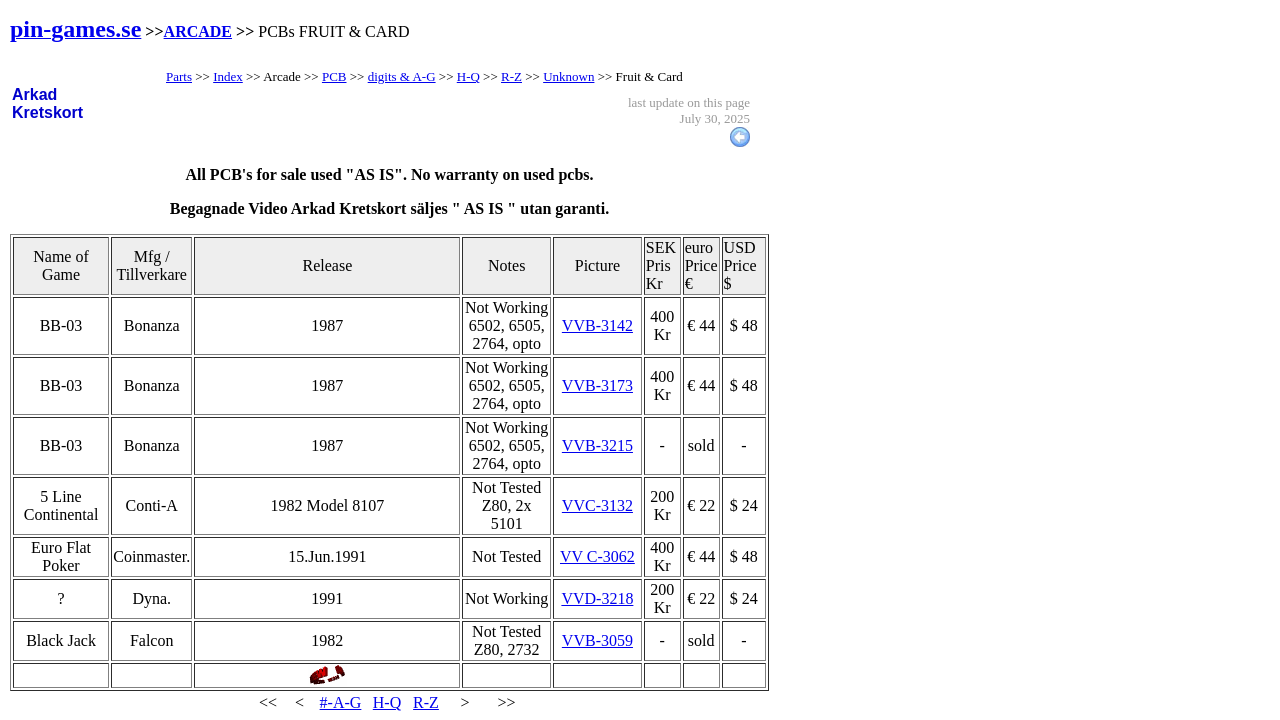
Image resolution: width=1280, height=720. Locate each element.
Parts (179, 76)
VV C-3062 (597, 556)
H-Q (387, 702)
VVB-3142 (597, 325)
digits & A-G (402, 76)
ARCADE (198, 31)
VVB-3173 (597, 385)
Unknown (568, 76)
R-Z (426, 702)
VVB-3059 (597, 640)
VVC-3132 (597, 505)
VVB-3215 (597, 445)
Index (228, 76)
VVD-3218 (597, 598)
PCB (334, 76)
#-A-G (341, 702)
